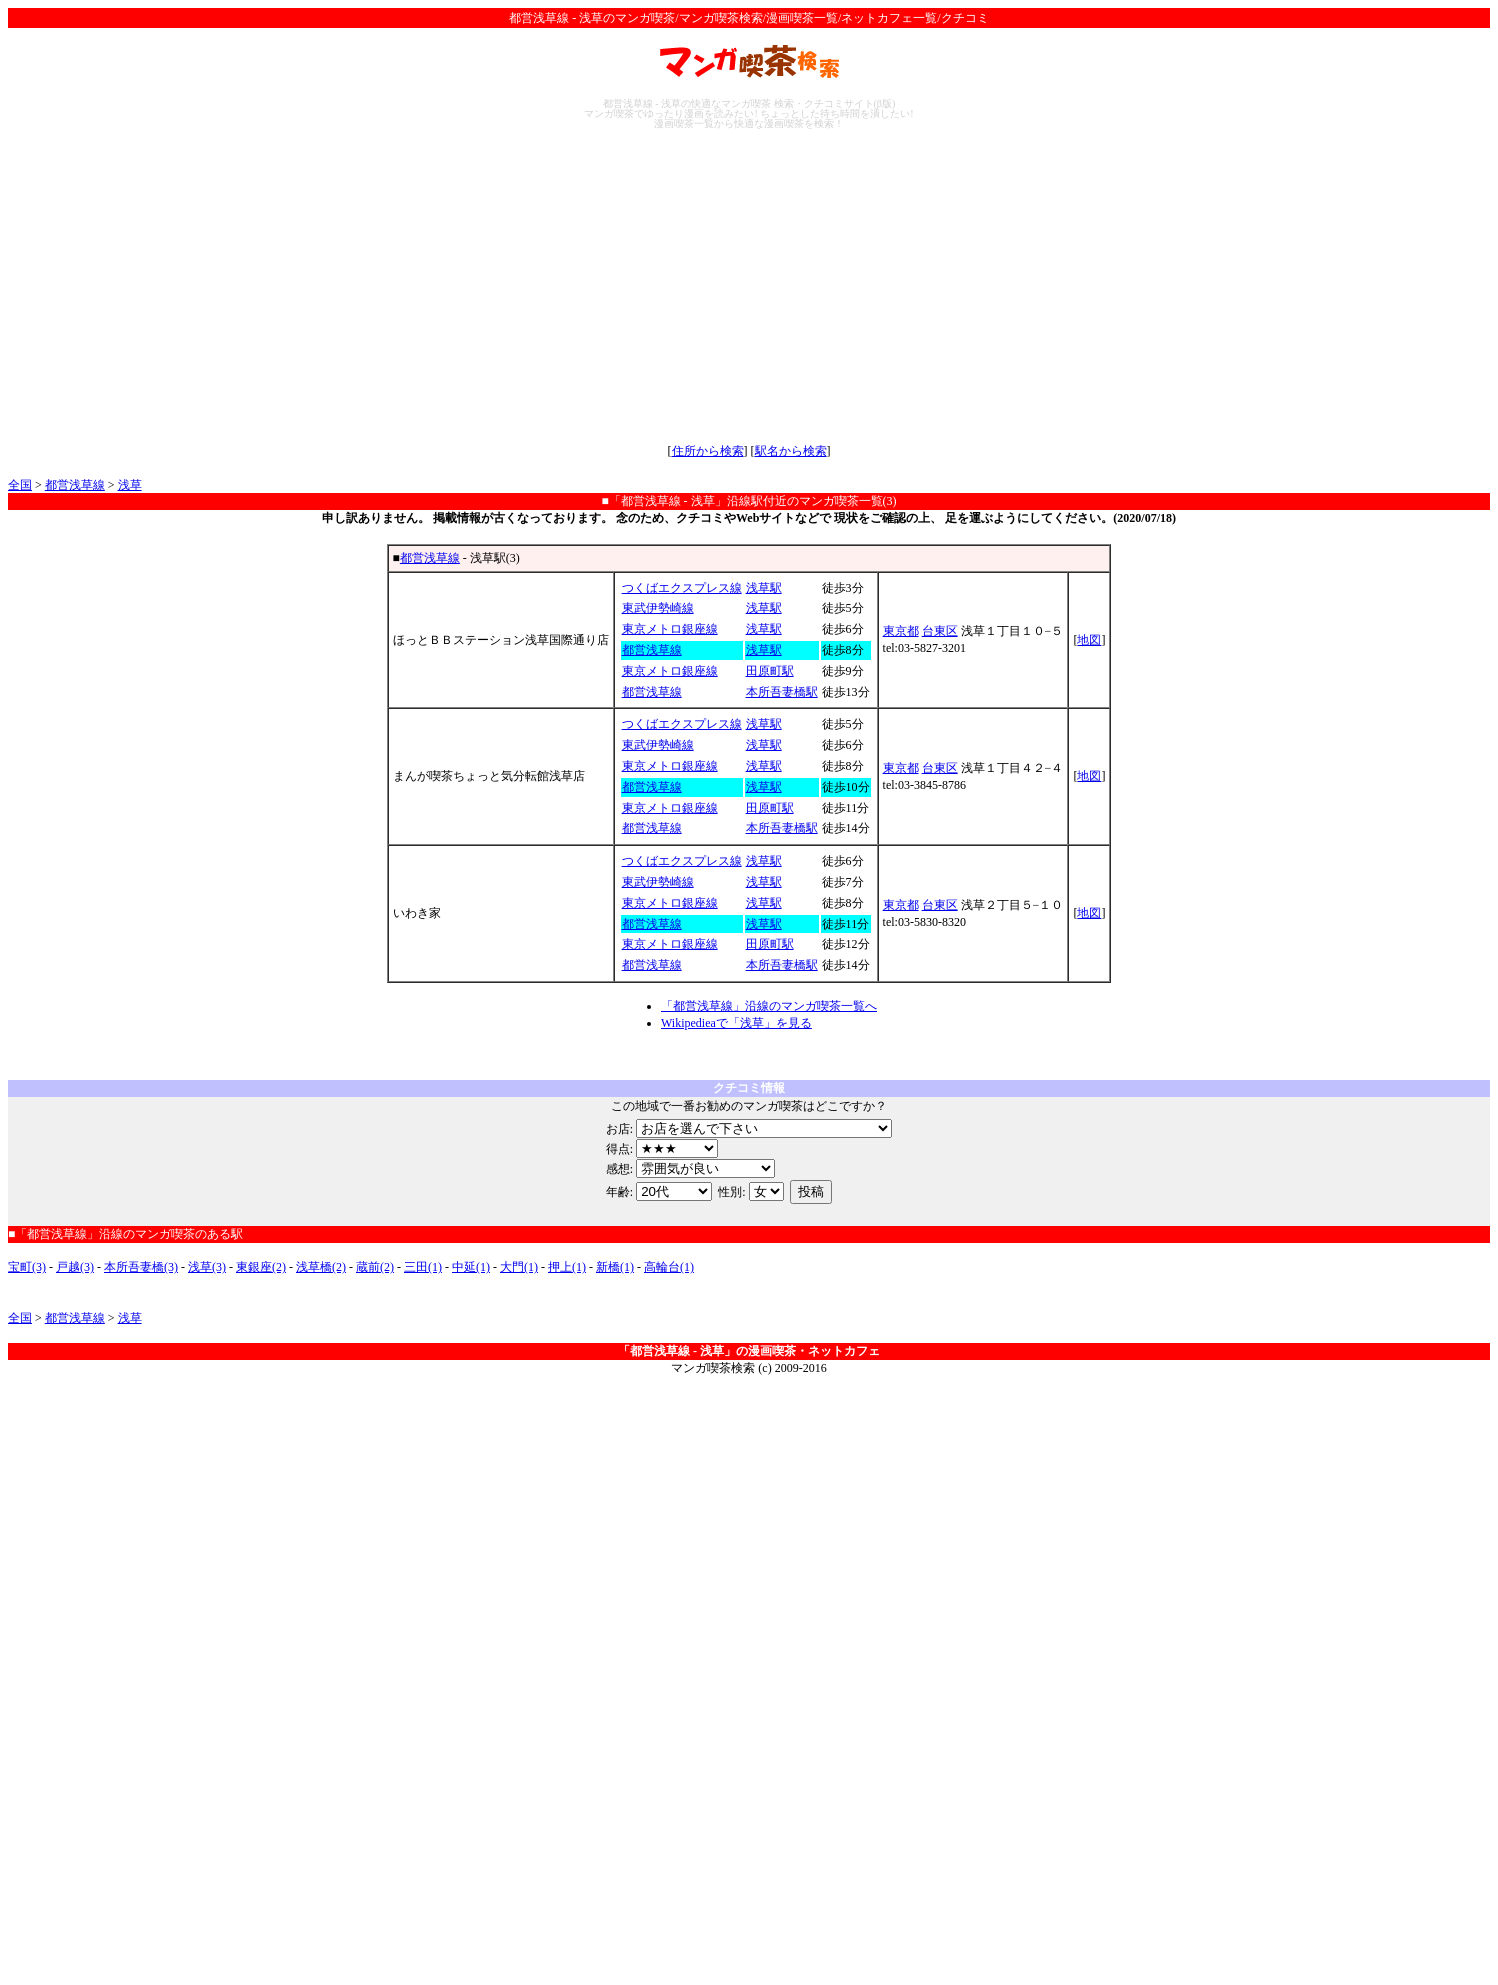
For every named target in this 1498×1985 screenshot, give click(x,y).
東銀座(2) (261, 1267)
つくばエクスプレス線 (682, 588)
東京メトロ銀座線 (670, 629)
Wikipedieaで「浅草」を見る (736, 1023)
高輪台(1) (669, 1267)
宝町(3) (27, 1267)
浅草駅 (764, 588)
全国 (20, 485)
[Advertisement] (749, 286)
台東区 (940, 631)
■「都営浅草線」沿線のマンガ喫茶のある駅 (125, 1234)
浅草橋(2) (321, 1267)
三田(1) (423, 1267)
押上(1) (567, 1267)
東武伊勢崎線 (658, 608)
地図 (1089, 640)
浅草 (130, 485)
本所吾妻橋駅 (782, 692)
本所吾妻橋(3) (141, 1267)
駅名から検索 (791, 451)
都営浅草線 (75, 485)
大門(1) (519, 1267)
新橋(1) (615, 1267)
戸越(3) (75, 1267)
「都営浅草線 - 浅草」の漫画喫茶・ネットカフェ (749, 1351)
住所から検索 (708, 451)
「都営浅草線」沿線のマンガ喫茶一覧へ (769, 1006)
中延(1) (471, 1267)
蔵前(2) (375, 1267)
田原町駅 (770, 671)
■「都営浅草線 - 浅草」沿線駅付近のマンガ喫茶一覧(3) (748, 501)
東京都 (901, 631)
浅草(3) (207, 1267)
